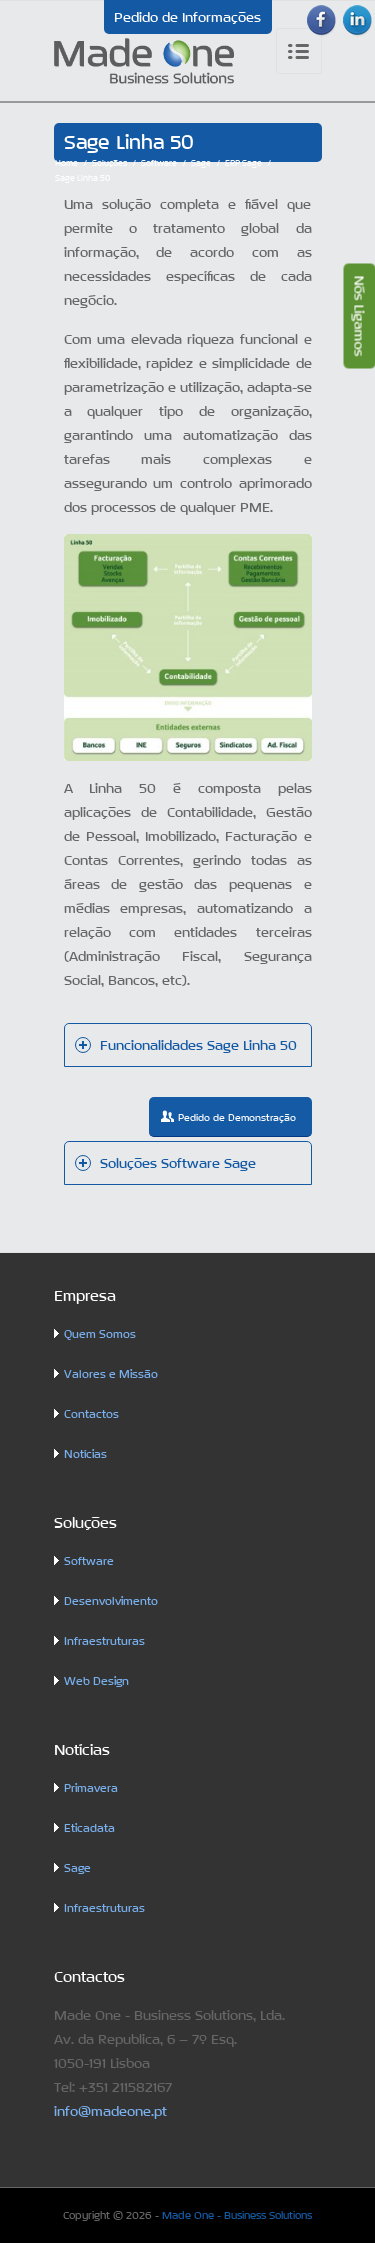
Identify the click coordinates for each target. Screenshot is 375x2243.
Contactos (91, 1414)
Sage (201, 163)
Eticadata (89, 1828)
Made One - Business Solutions (237, 2215)
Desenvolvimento (111, 1601)
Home (66, 163)
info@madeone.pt (110, 2111)
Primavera (91, 1788)
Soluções (109, 163)
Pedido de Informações (187, 17)
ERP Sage (243, 163)
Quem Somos (100, 1334)
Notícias (85, 1454)
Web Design (96, 1681)
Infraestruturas (104, 1641)
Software (159, 163)
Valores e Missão (111, 1374)
